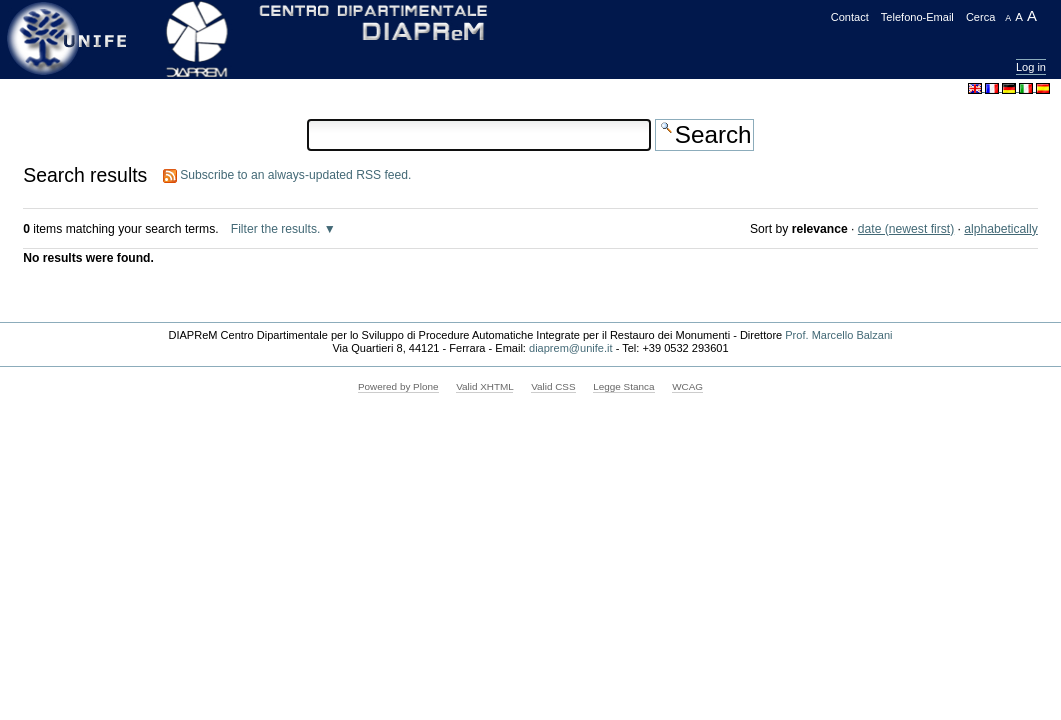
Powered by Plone (398, 386)
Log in (1031, 67)
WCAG (687, 386)
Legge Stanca (623, 386)
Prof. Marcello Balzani (838, 335)
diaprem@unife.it (571, 348)
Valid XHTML (484, 386)
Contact (850, 17)
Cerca (980, 17)
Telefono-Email (917, 17)
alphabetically (1000, 229)
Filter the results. (277, 229)
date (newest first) (906, 229)
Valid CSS (553, 386)
